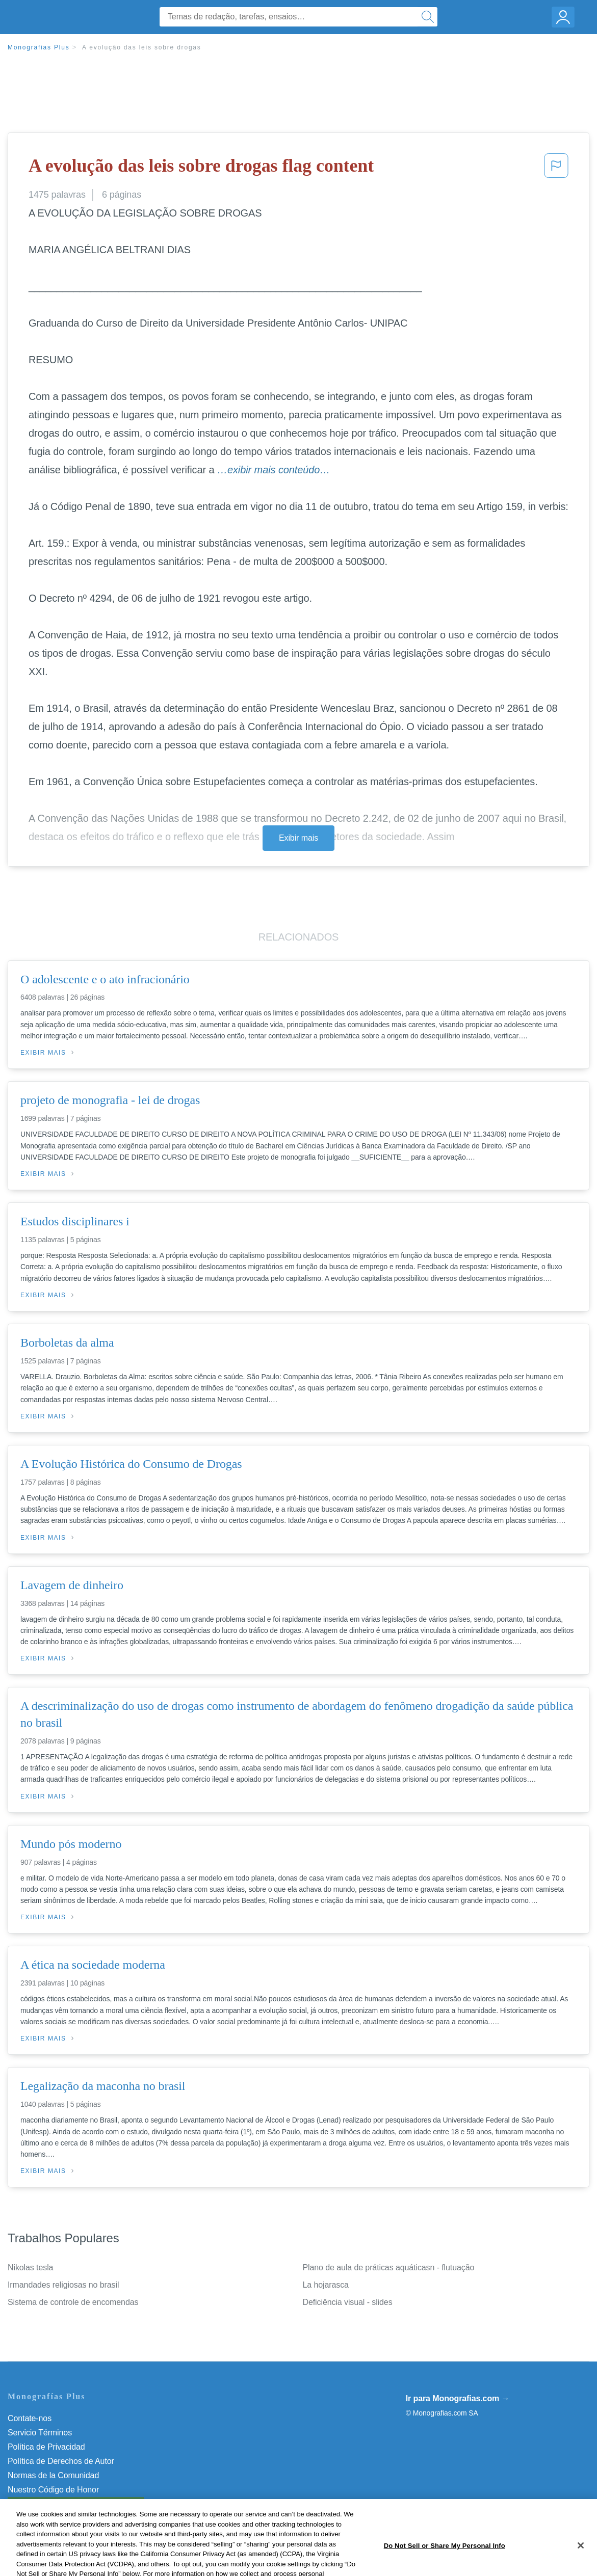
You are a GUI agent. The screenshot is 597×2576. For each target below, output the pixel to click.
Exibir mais (298, 838)
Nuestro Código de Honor (53, 2489)
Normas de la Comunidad (53, 2475)
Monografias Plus (39, 47)
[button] (556, 168)
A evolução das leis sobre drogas (141, 47)
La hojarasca (326, 2284)
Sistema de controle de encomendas (73, 2302)
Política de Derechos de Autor (61, 2461)
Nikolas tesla (30, 2267)
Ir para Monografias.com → (458, 2398)
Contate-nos (29, 2418)
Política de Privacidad (46, 2447)
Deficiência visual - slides (348, 2302)
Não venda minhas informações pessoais (81, 2504)
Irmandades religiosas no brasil (63, 2284)
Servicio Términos (40, 2432)
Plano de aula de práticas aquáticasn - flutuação (389, 2267)
